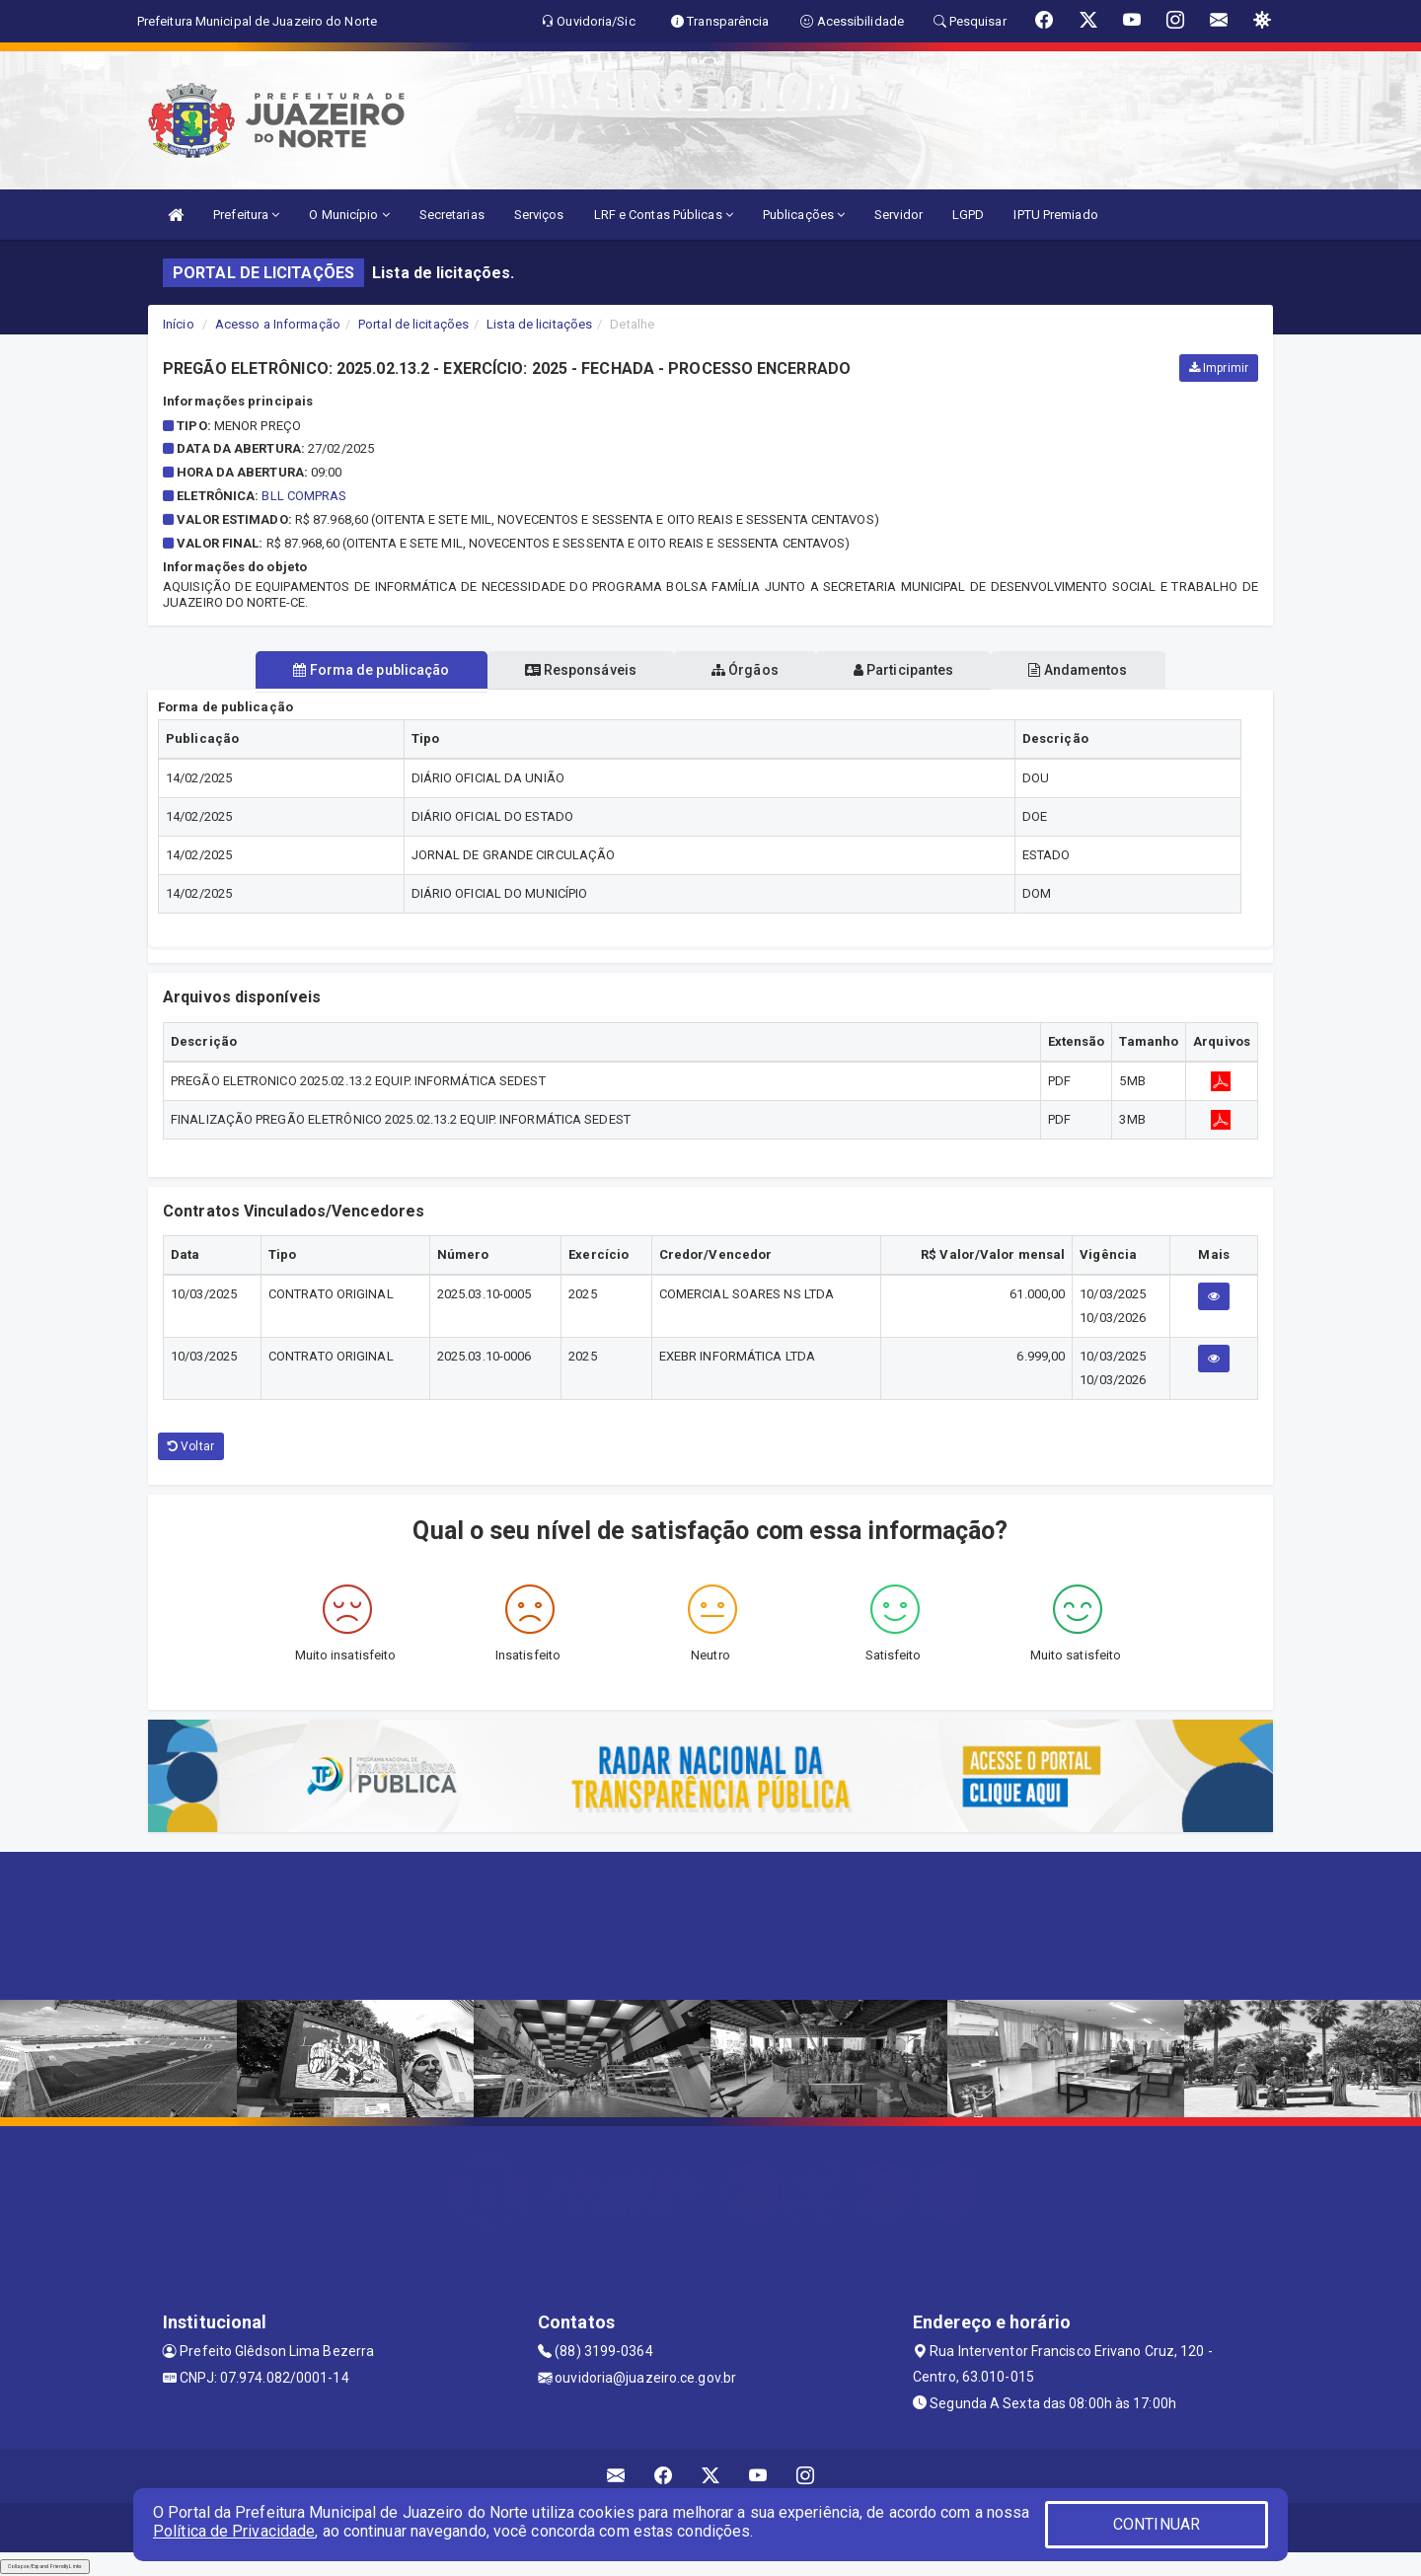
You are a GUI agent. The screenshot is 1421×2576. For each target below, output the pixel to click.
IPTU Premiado (1055, 214)
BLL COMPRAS (304, 495)
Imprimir (1218, 368)
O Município (349, 214)
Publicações (804, 214)
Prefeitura (246, 214)
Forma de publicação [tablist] (355, 670)
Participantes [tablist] (911, 670)
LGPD (968, 214)
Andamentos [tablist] (1093, 670)
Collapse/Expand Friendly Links (45, 2566)
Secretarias (452, 214)
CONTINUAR (1156, 2524)
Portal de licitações (413, 324)
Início (178, 324)
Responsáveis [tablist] (573, 670)
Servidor (898, 214)
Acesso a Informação (277, 324)
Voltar (191, 1446)
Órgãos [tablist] (745, 670)
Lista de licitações (539, 324)
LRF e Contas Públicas (663, 214)
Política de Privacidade (234, 2531)
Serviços (539, 214)
